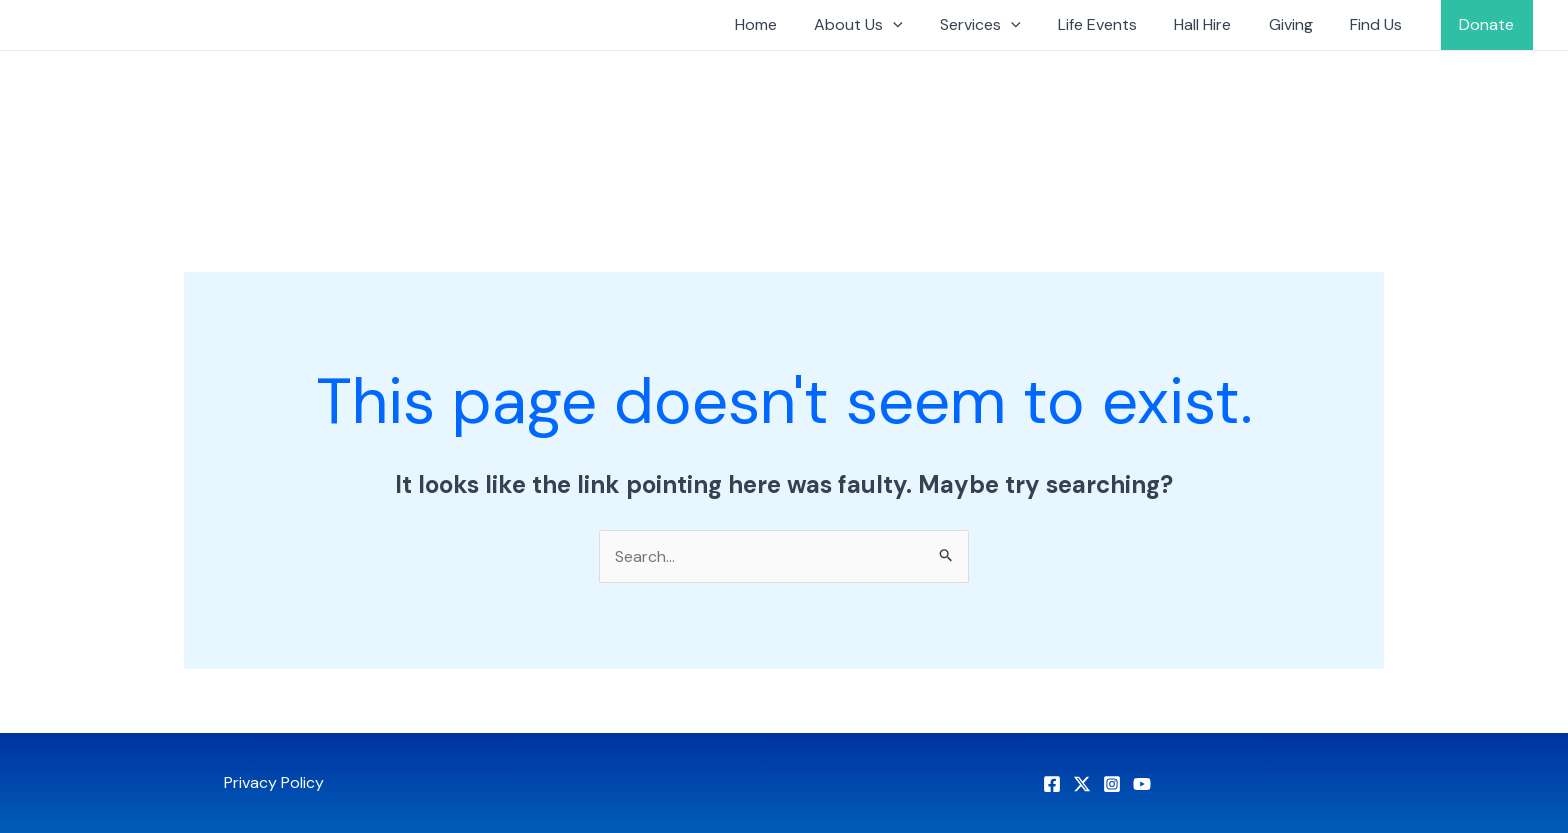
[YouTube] (1142, 784)
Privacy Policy (274, 782)
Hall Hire (1221, 24)
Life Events (1121, 24)
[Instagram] (1112, 784)
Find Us (1384, 24)
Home (796, 24)
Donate (1489, 24)
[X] (1082, 784)
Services (1009, 25)
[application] (928, 25)
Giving (1304, 24)
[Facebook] (1052, 784)
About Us (893, 25)
